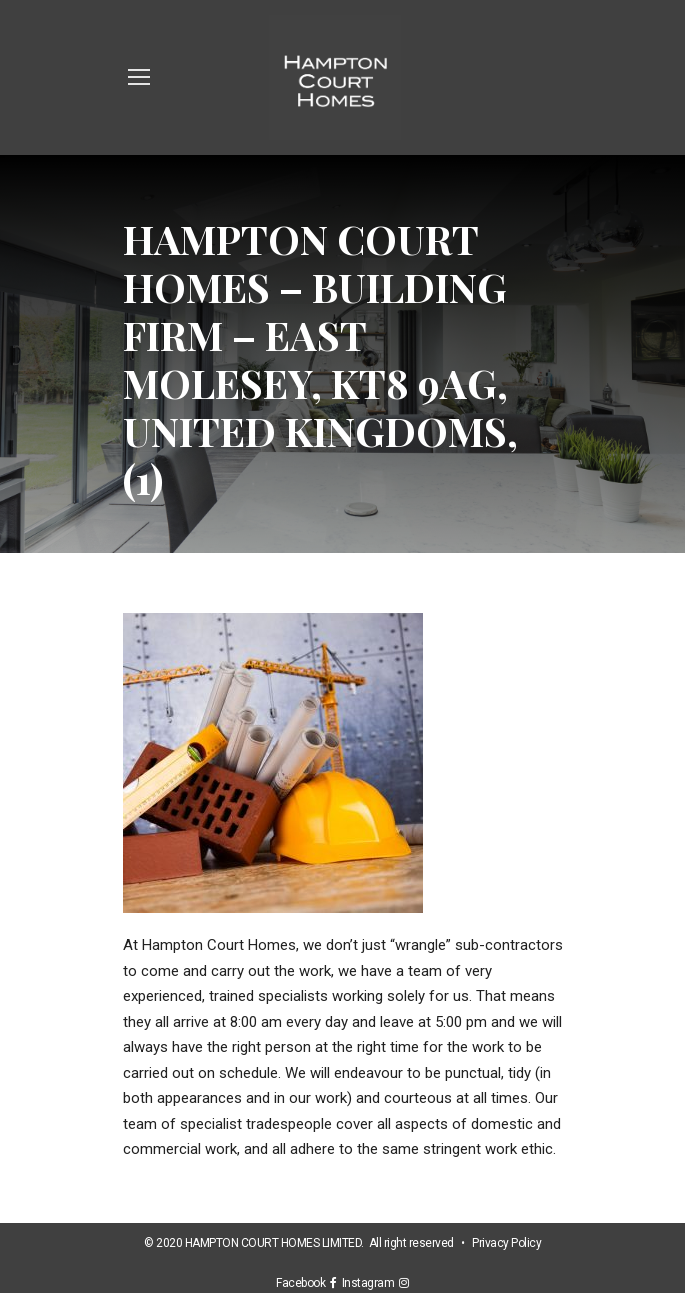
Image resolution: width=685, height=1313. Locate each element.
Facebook (303, 1283)
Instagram (371, 1283)
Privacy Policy (506, 1243)
